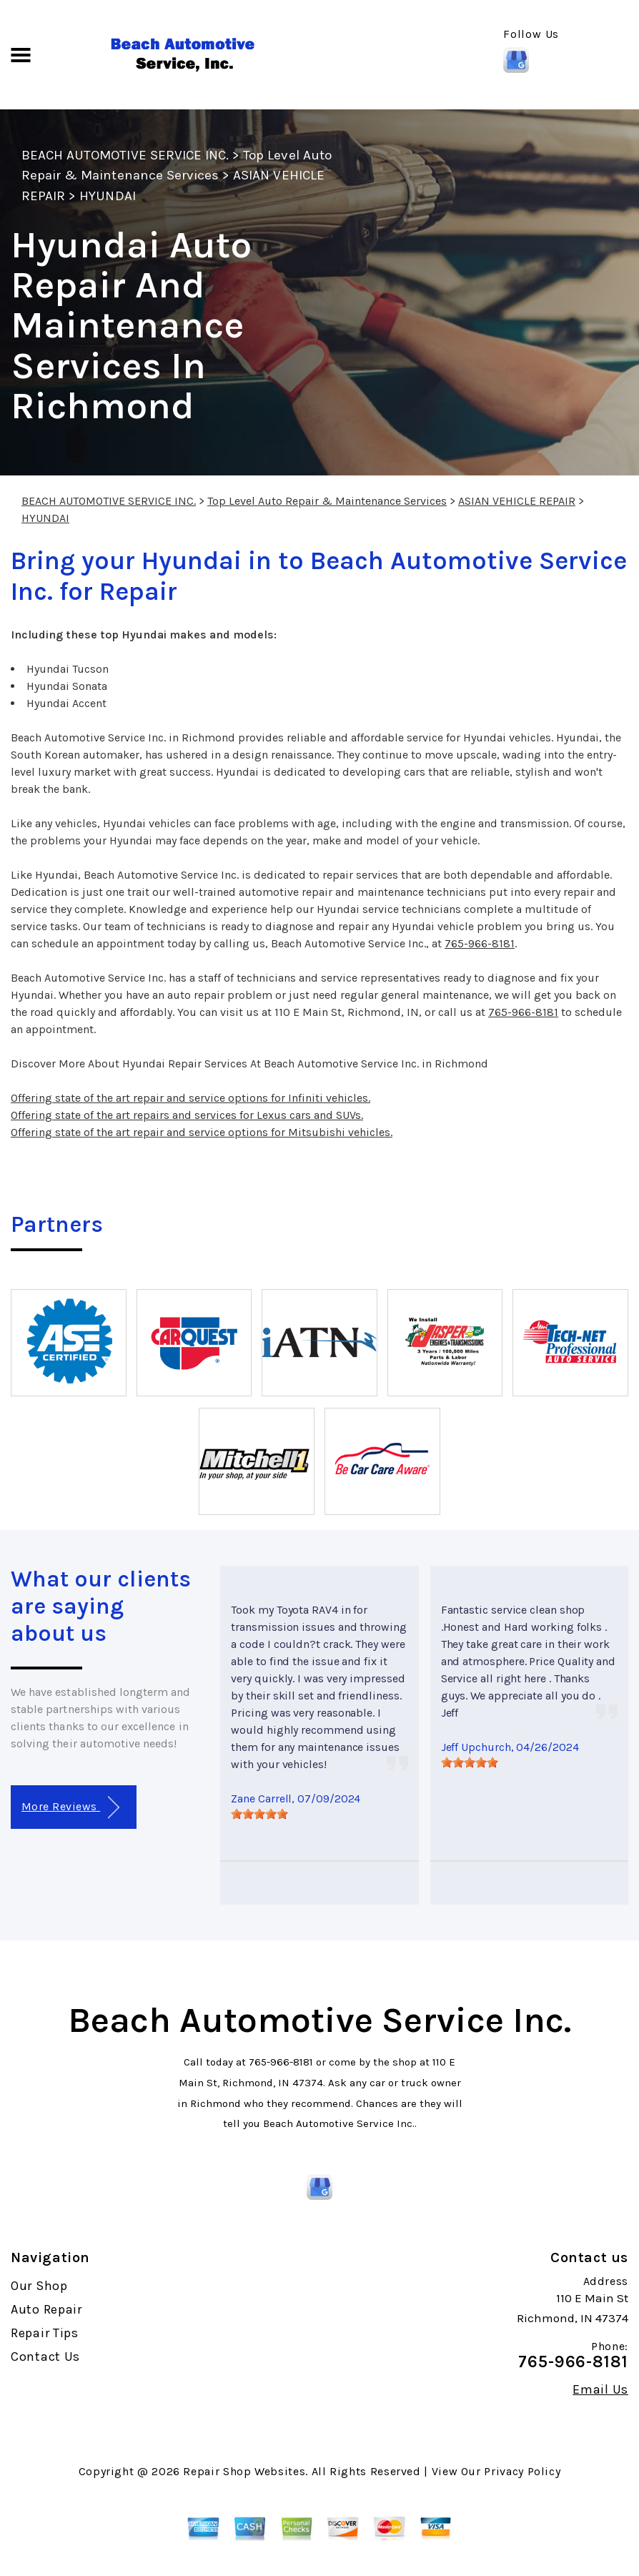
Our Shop (39, 2286)
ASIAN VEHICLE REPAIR (516, 501)
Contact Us (45, 2356)
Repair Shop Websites (244, 2471)
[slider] (259, 1814)
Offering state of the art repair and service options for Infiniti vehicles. (190, 1098)
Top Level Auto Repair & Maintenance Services (327, 501)
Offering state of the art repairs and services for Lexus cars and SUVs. (187, 1115)
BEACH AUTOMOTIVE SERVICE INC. (125, 155)
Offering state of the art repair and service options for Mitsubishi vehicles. (201, 1132)
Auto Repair (46, 2309)
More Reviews (70, 1808)
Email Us (600, 2389)
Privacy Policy (522, 2471)
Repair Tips (45, 2333)
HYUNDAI (107, 196)
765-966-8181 (480, 943)
